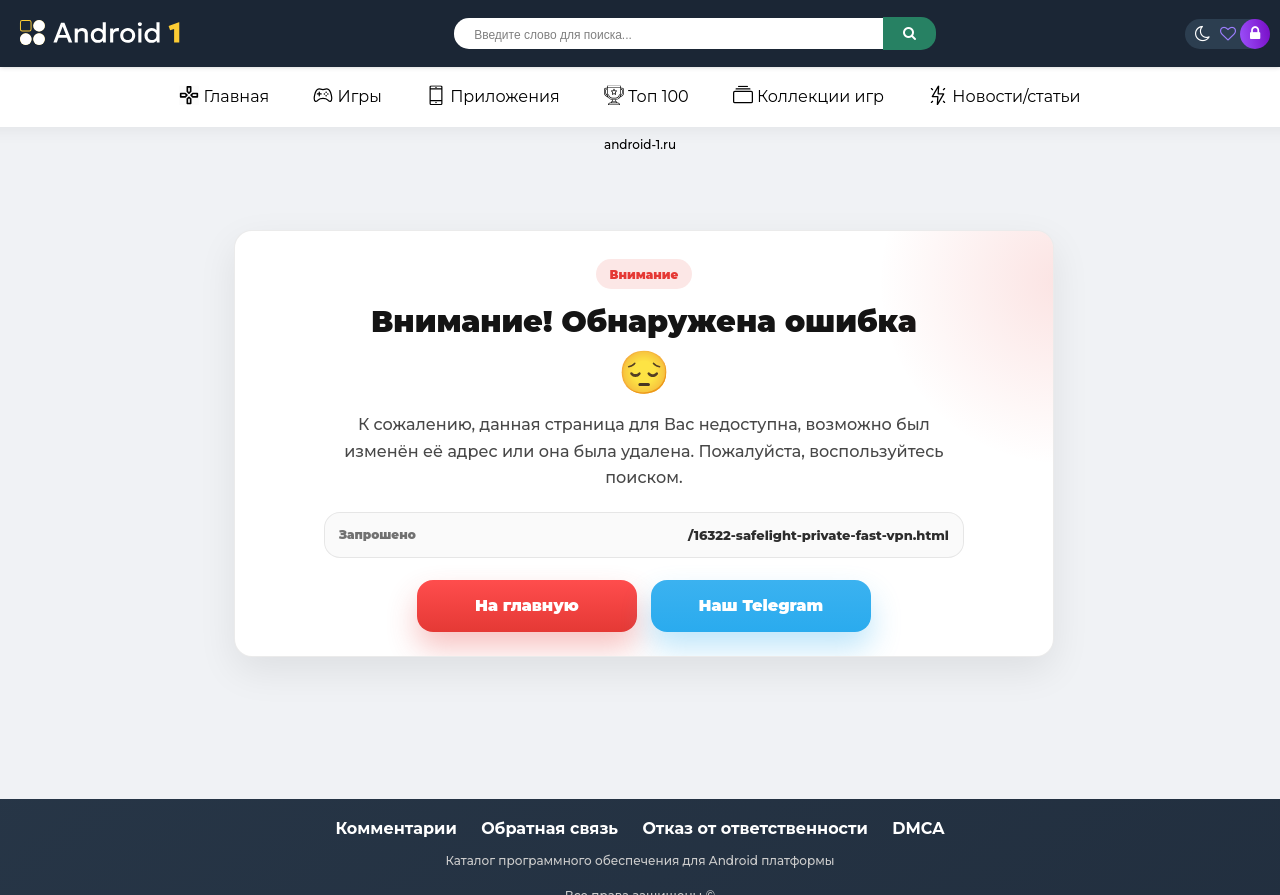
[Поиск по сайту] (909, 33)
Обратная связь (549, 828)
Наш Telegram (761, 605)
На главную (527, 605)
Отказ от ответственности (755, 828)
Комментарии (396, 828)
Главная (224, 95)
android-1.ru (640, 144)
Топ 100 (646, 95)
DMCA (918, 828)
